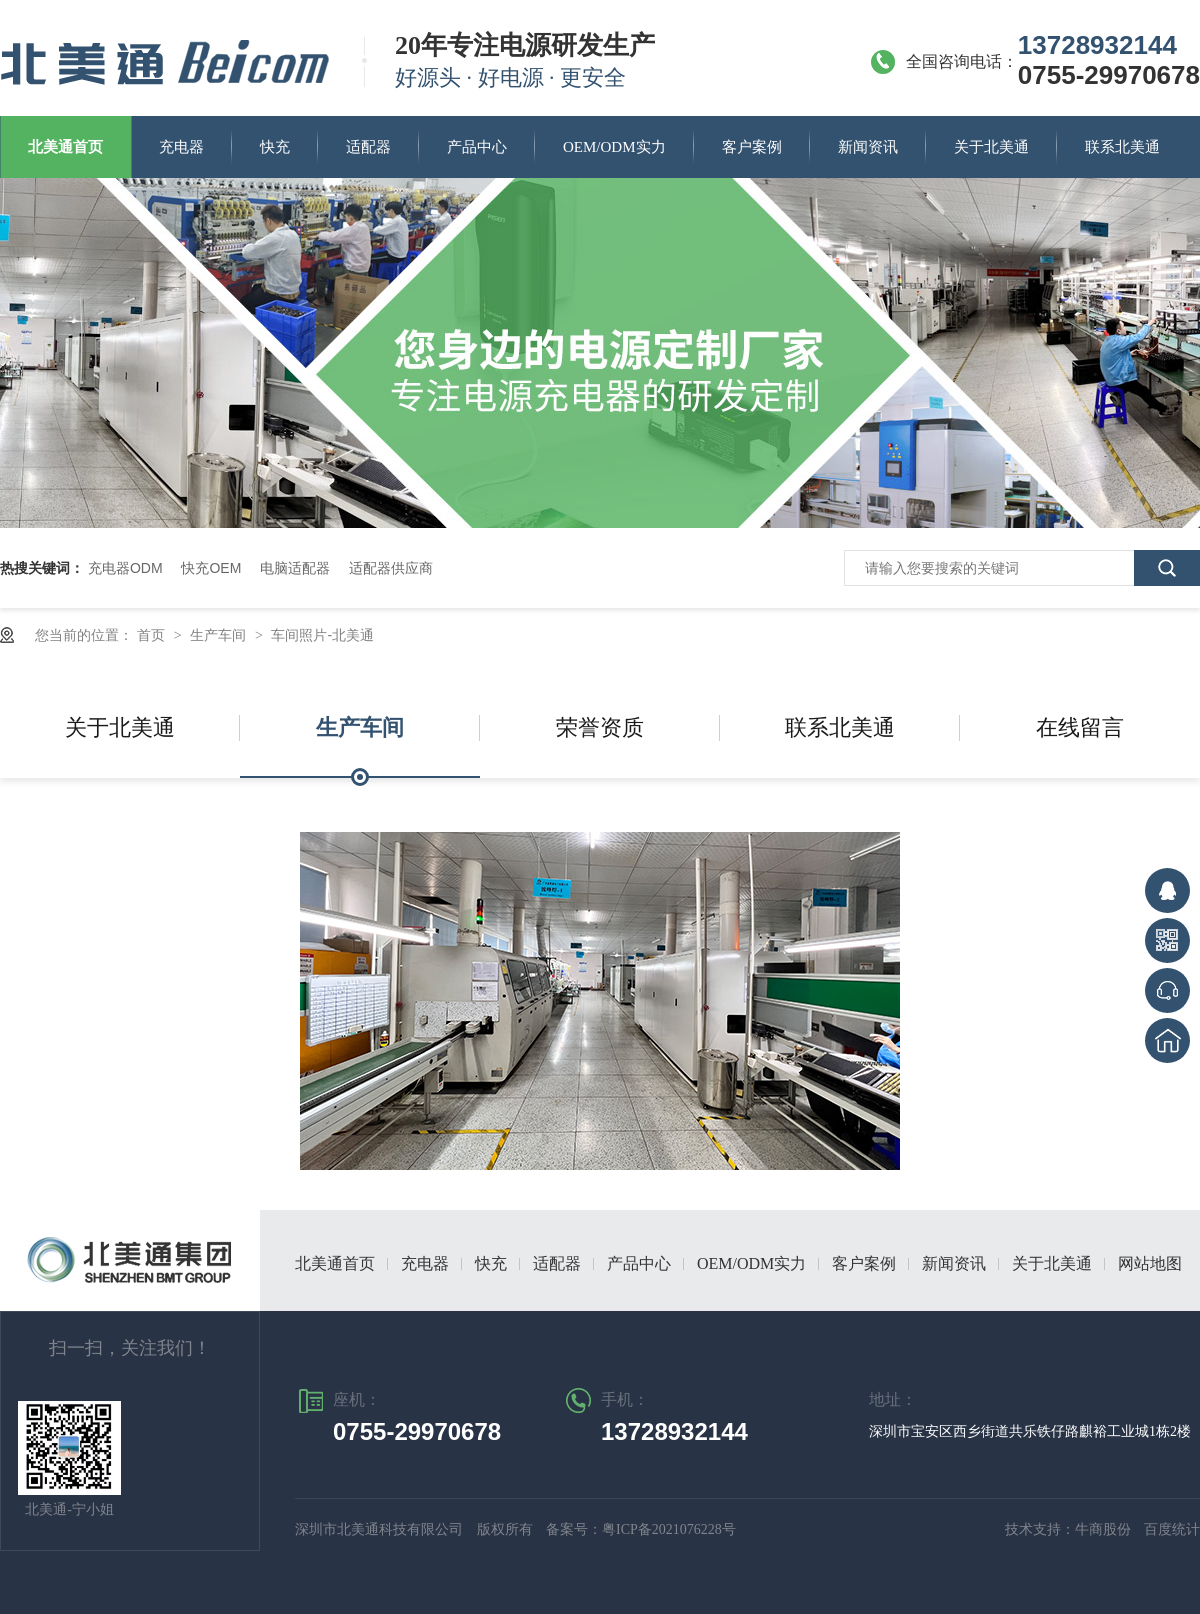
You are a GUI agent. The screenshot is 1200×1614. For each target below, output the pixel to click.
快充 (275, 147)
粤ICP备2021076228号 (669, 1529)
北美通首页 (65, 147)
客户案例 (752, 147)
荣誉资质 (600, 727)
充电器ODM (125, 568)
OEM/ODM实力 (614, 147)
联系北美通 (1122, 147)
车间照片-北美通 (322, 635)
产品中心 (477, 147)
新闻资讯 (868, 147)
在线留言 (1080, 727)
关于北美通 (991, 147)
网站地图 (1150, 1263)
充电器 (181, 147)
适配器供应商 (391, 568)
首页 (153, 635)
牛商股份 (1105, 1529)
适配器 (368, 147)
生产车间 (220, 635)
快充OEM (211, 568)
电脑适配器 (295, 568)
